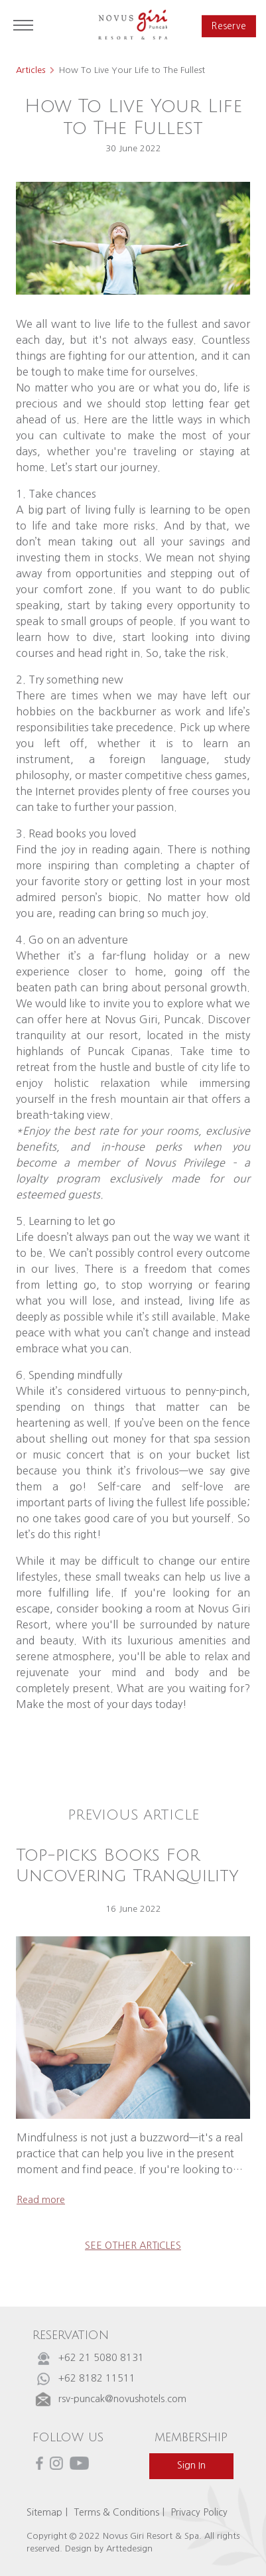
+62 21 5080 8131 (101, 2357)
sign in (191, 2465)
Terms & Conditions (116, 2512)
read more (41, 2199)
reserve (228, 26)
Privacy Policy (199, 2512)
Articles (30, 70)
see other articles (133, 2245)
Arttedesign (129, 2548)
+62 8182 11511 (96, 2378)
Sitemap (44, 2512)
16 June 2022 (133, 1908)
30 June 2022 (133, 148)
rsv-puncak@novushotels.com (122, 2398)
